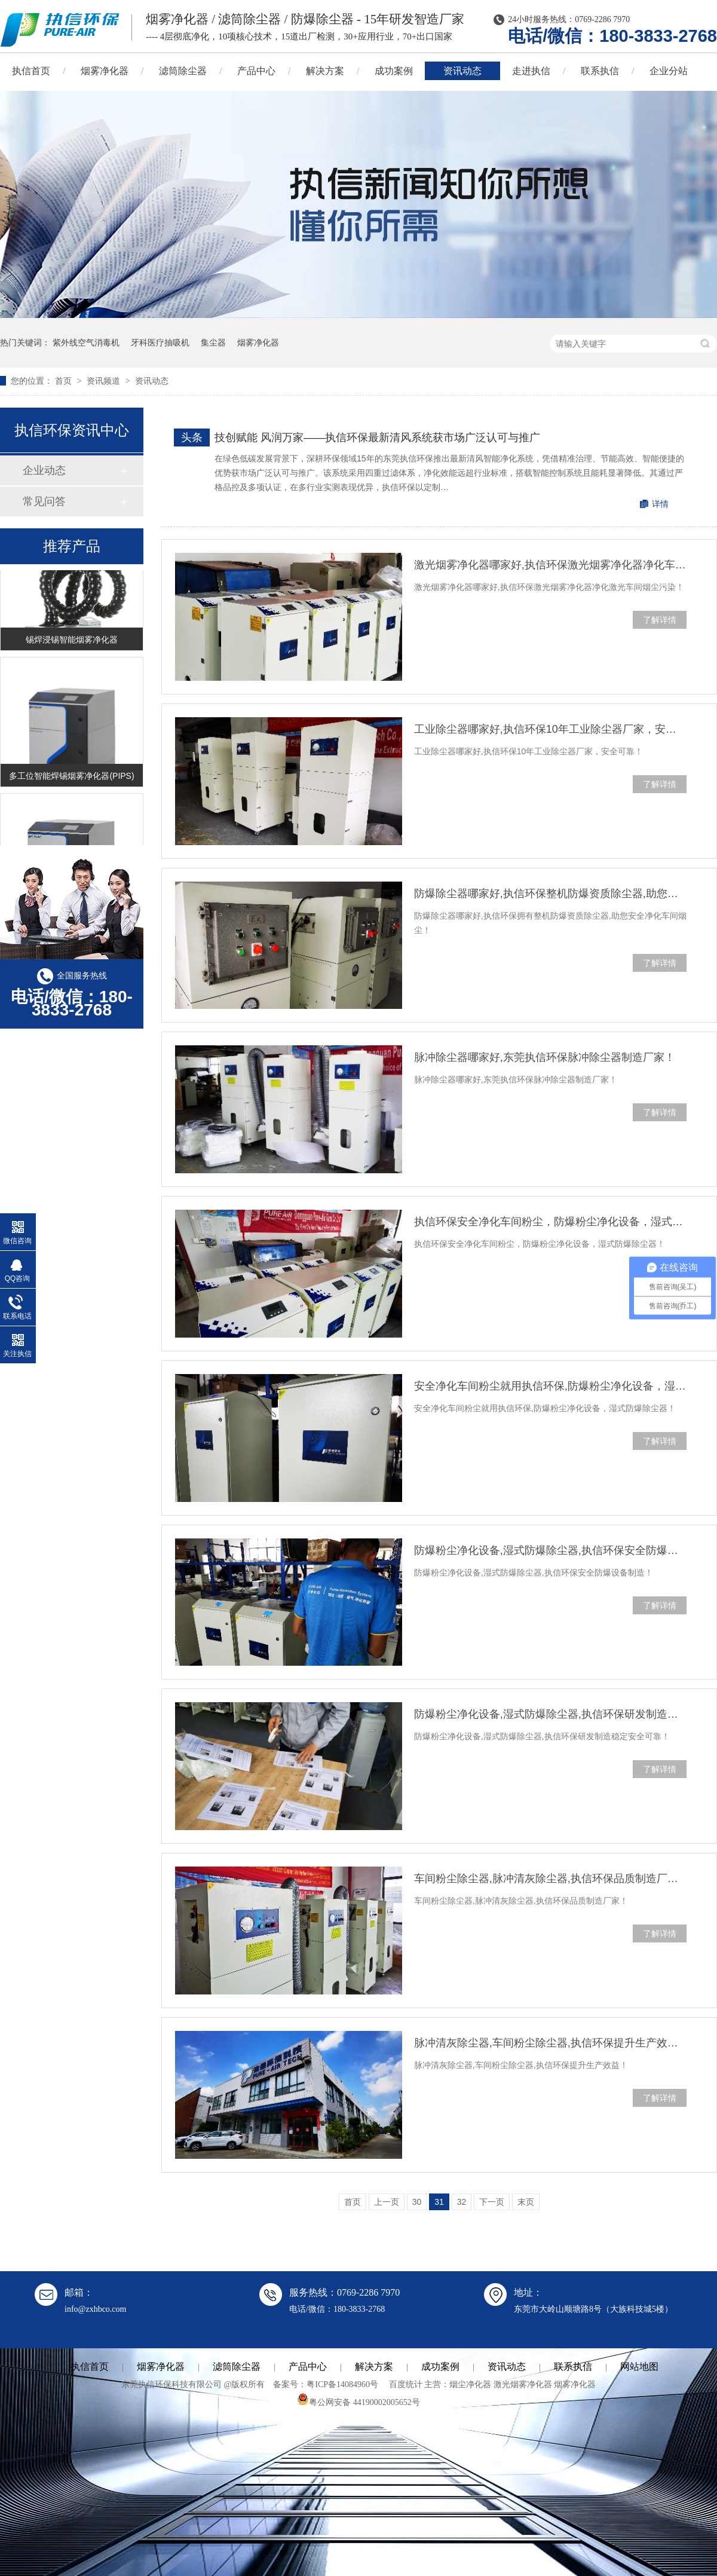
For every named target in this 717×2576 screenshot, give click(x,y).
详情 (660, 504)
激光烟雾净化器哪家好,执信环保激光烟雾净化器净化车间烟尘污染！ (550, 565)
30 (417, 2202)
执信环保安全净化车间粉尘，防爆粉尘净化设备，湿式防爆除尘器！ (550, 1222)
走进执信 (531, 71)
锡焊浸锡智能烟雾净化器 (72, 640)
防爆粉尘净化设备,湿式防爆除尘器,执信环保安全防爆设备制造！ (550, 1550)
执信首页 (90, 2366)
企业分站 (668, 71)
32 (462, 2202)
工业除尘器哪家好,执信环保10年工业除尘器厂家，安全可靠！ (550, 729)
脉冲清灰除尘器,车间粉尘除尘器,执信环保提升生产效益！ (550, 2043)
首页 (64, 381)
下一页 (491, 2202)
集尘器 (213, 342)
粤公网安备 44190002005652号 (358, 2402)
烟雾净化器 (104, 71)
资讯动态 (462, 71)
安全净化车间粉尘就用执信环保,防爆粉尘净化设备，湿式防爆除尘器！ (550, 1386)
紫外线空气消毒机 (86, 342)
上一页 (386, 2202)
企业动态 (44, 470)
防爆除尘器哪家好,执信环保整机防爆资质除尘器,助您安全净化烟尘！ (550, 894)
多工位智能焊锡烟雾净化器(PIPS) (71, 777)
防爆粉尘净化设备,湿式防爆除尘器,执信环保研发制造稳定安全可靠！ (550, 1714)
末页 (525, 2202)
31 (439, 2202)
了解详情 (659, 620)
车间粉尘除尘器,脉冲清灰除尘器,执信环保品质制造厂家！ (550, 1878)
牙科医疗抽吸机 (160, 342)
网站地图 (639, 2366)
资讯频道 (104, 381)
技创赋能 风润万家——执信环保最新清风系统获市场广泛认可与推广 (377, 437)
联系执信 (600, 71)
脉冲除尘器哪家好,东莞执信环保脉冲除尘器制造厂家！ (544, 1057)
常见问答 (44, 501)
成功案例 (394, 71)
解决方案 (325, 71)
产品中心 (256, 71)
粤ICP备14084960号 (342, 2384)
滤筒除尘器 (183, 71)
